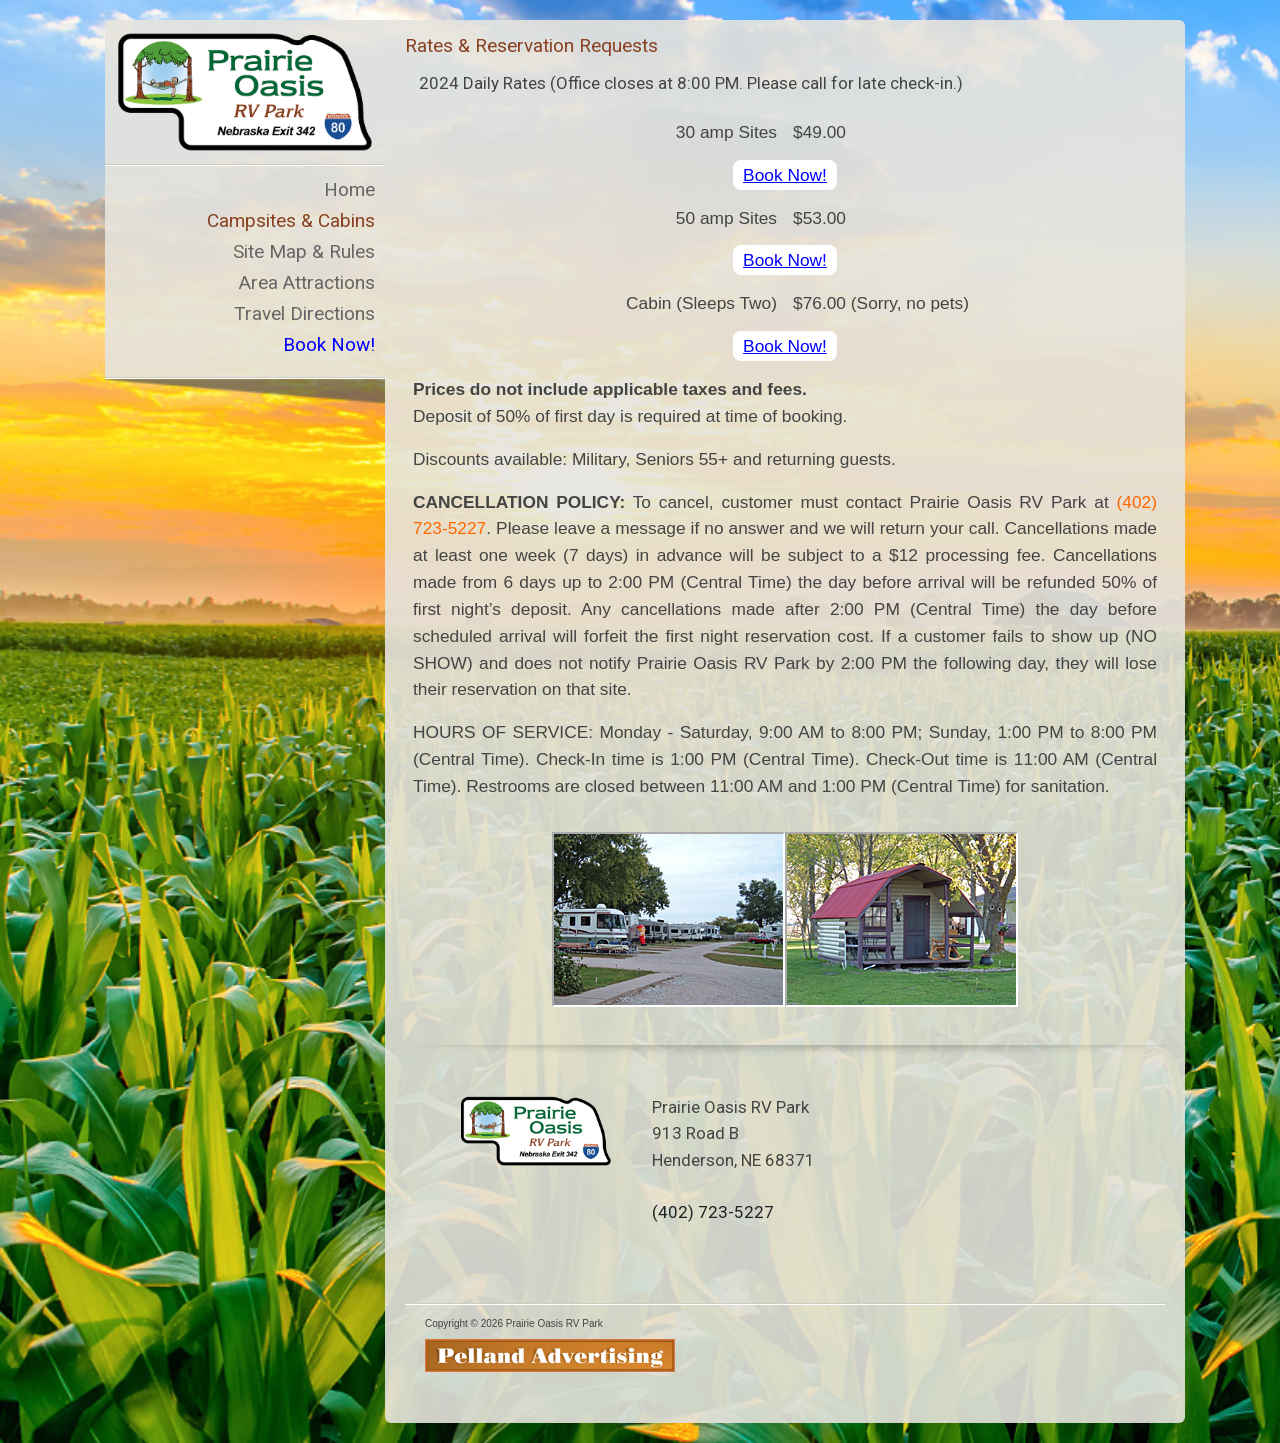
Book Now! (785, 175)
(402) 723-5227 (713, 1212)
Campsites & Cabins (291, 220)
